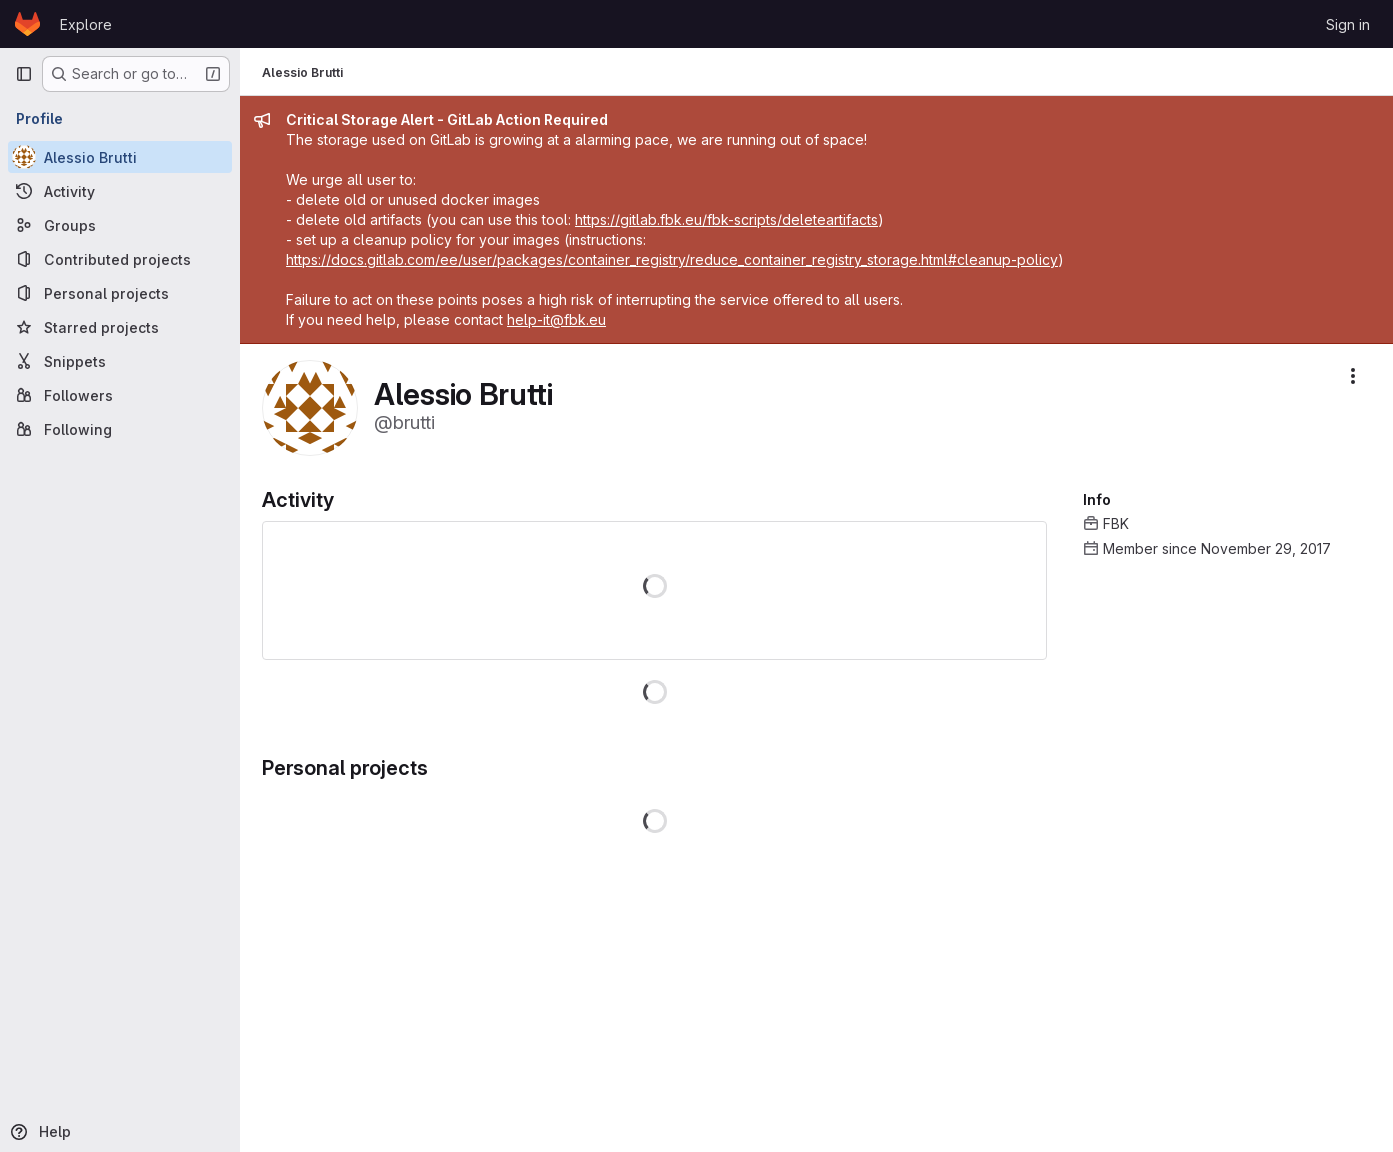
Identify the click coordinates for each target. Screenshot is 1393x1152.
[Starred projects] (120, 327)
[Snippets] (120, 361)
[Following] (120, 429)
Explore (86, 24)
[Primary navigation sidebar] (24, 74)
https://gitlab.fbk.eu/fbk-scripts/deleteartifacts (728, 219)
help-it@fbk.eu (558, 319)
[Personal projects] (120, 293)
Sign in (1348, 24)
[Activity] (120, 191)
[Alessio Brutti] (120, 157)
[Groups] (120, 225)
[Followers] (120, 395)
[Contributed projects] (120, 259)
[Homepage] (27, 24)
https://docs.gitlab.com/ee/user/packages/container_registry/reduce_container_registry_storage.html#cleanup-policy (674, 259)
